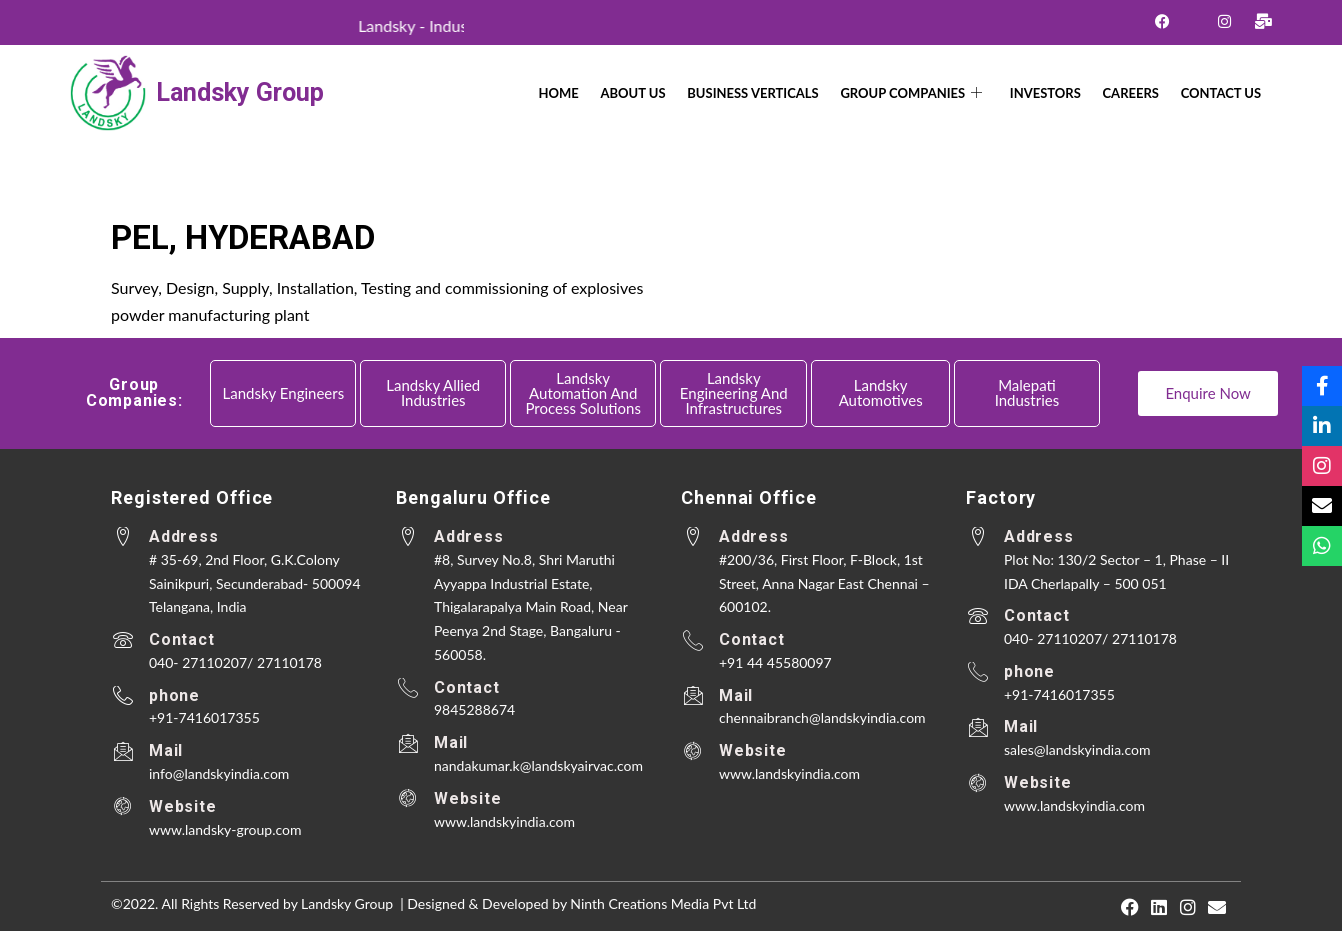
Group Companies (931, 93)
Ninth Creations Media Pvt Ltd (663, 903)
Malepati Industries (1027, 392)
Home (596, 93)
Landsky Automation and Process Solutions (582, 393)
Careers (1139, 93)
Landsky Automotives (881, 392)
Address (184, 536)
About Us (664, 93)
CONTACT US (1223, 93)
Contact (182, 639)
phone (174, 695)
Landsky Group (240, 92)
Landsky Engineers (284, 393)
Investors (1059, 93)
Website (183, 806)
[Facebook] (1162, 20)
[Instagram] (1224, 20)
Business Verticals (778, 93)
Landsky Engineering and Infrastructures (734, 393)
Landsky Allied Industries (433, 392)
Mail (166, 750)
